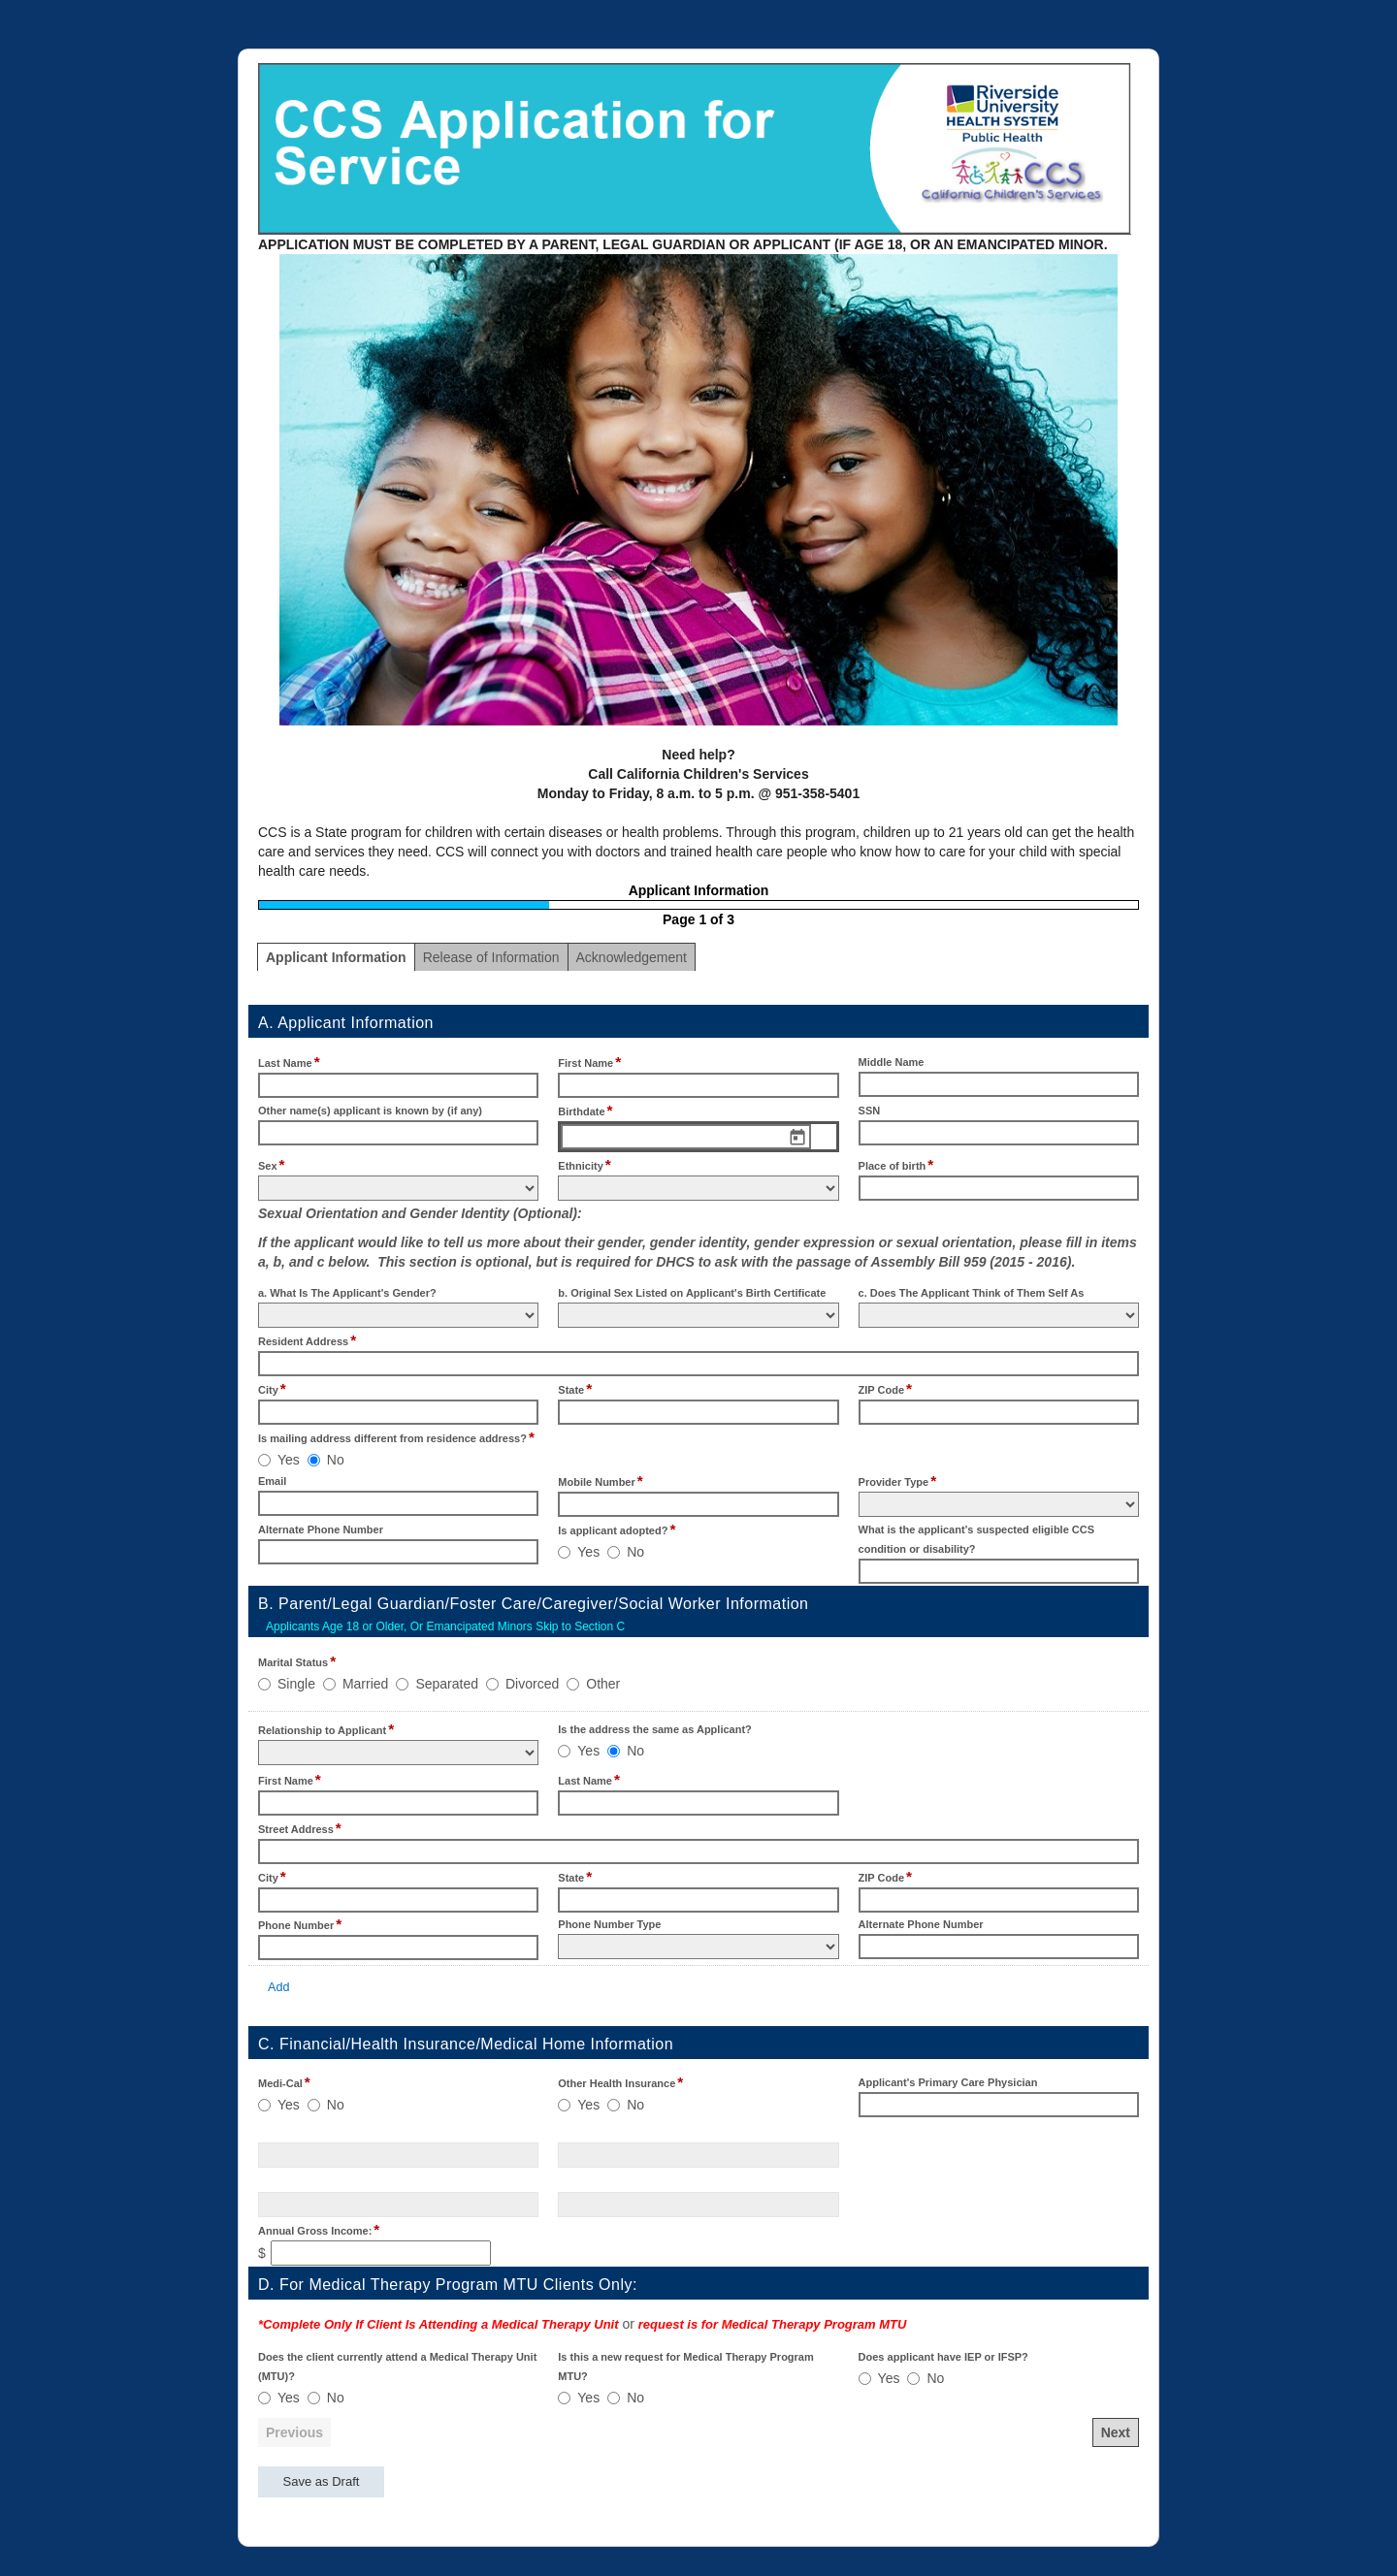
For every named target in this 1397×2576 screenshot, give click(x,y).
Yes (288, 1459)
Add (278, 1987)
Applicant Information (336, 957)
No (335, 1459)
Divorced (532, 1683)
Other (603, 1683)
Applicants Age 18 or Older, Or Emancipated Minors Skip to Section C (445, 1626)
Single (296, 1683)
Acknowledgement (631, 957)
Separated (446, 1683)
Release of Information (491, 957)
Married (365, 1683)
